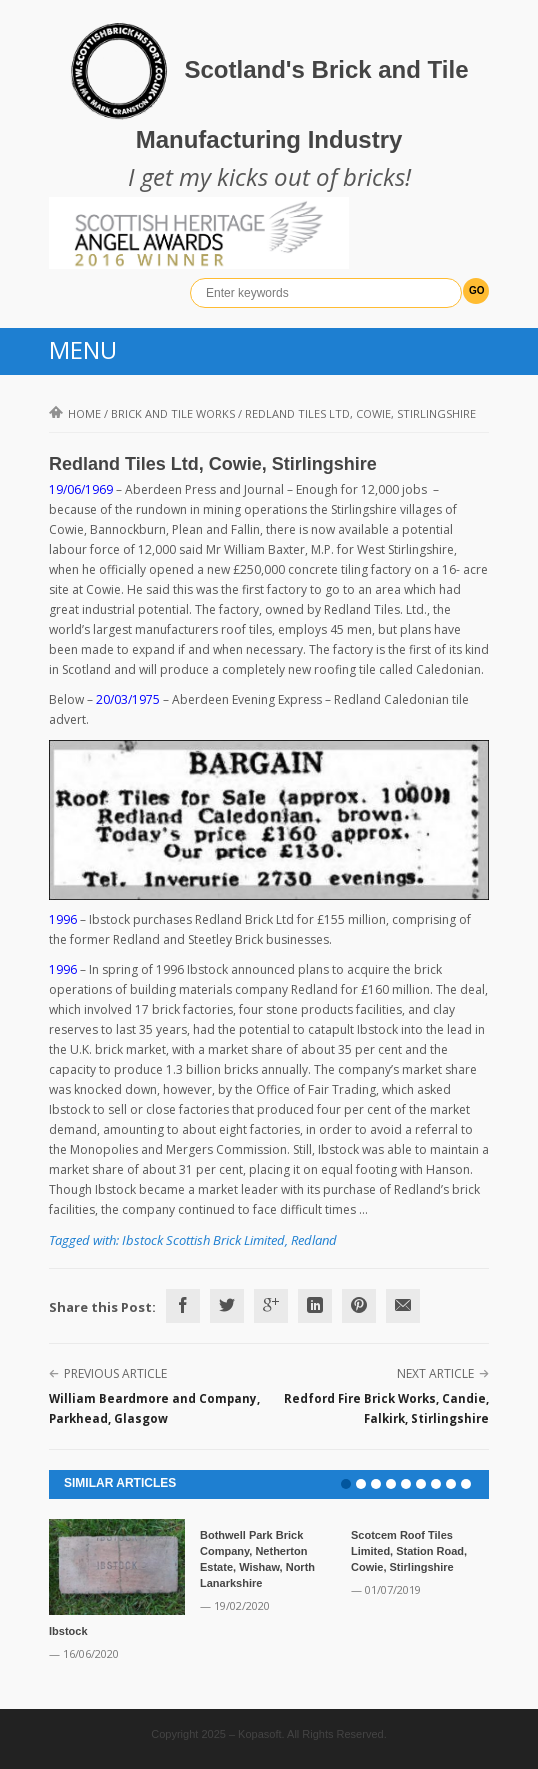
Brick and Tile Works (173, 413)
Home (75, 413)
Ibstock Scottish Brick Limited (203, 1240)
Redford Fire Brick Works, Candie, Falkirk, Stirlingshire (386, 1408)
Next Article (435, 1373)
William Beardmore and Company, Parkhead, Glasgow (154, 1408)
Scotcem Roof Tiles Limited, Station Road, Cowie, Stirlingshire (409, 1551)
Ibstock (68, 1631)
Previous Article (115, 1373)
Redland (314, 1240)
